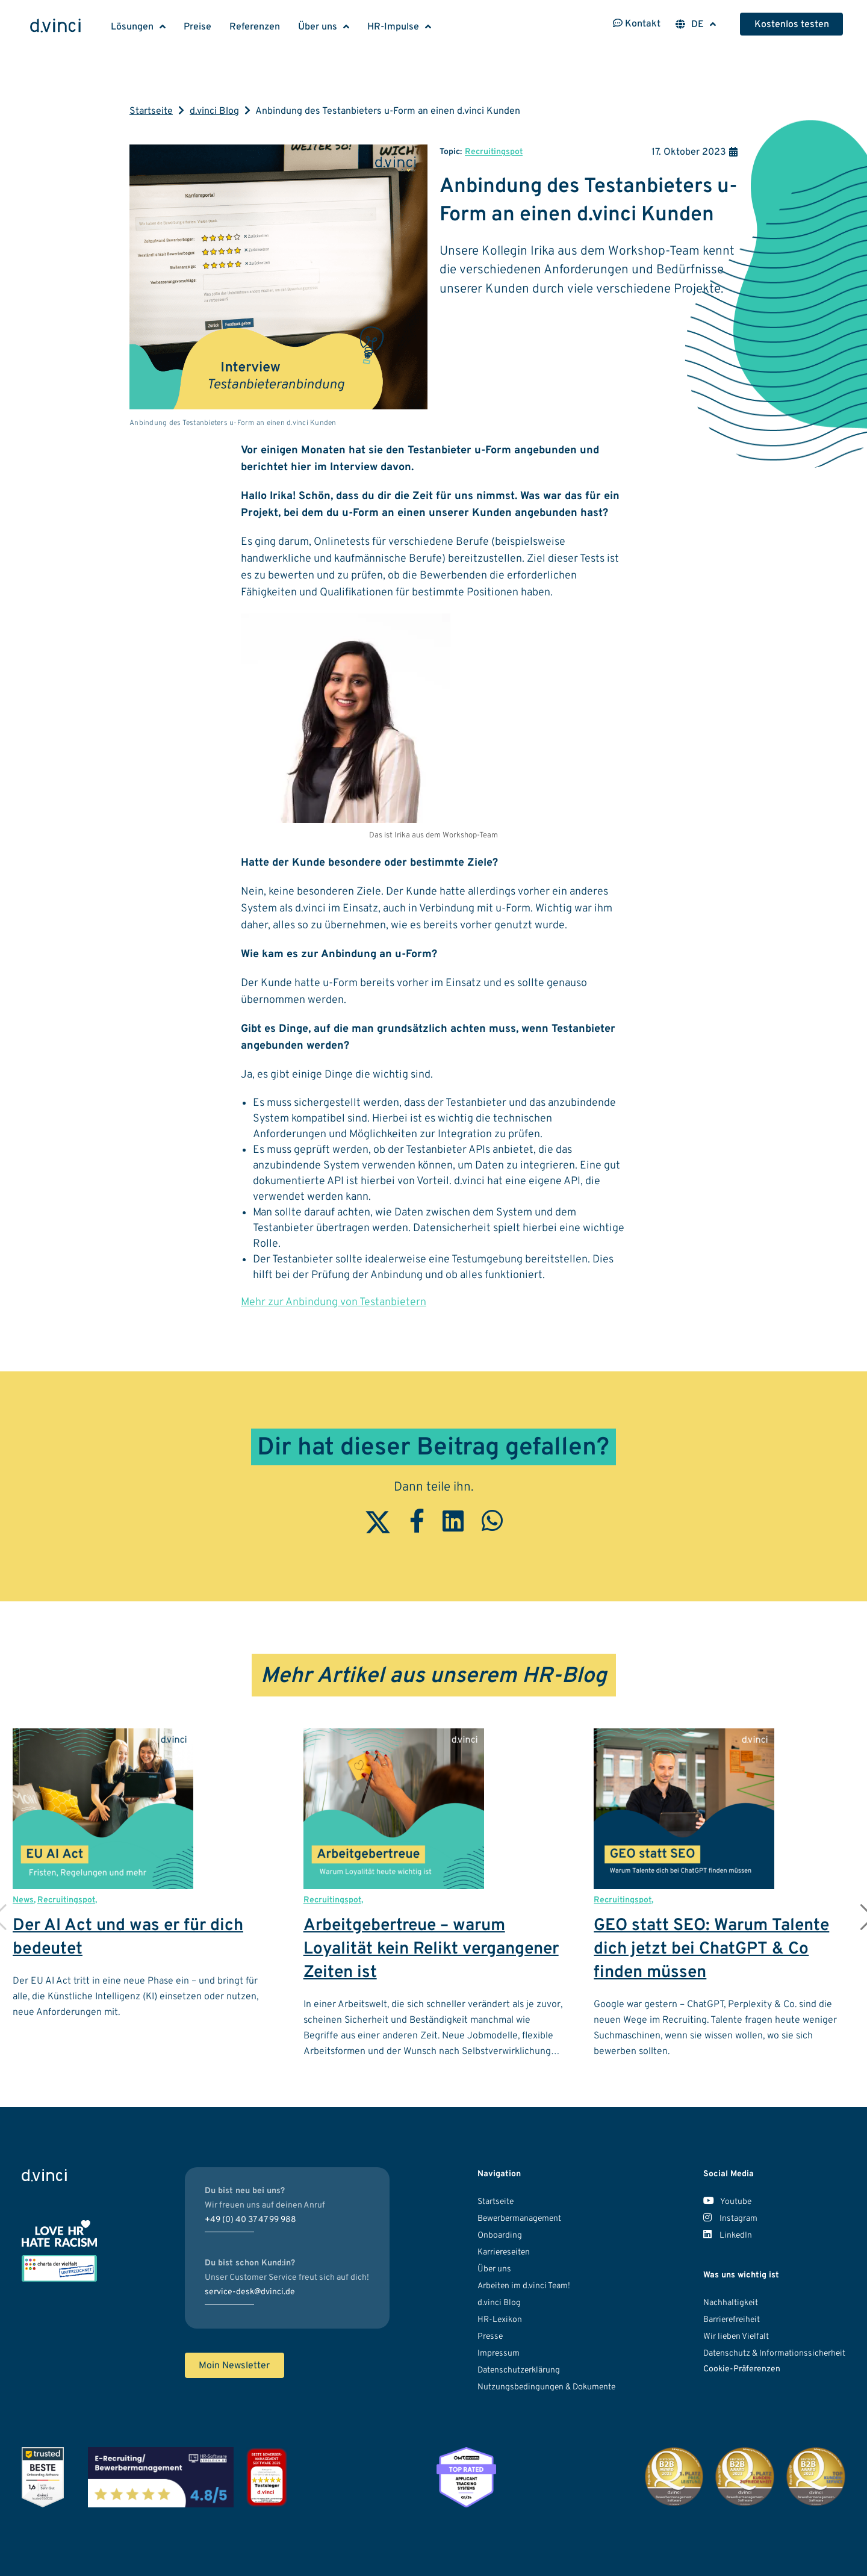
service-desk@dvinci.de (250, 2292)
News (23, 1900)
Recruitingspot (494, 152)
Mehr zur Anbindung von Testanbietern (333, 1302)
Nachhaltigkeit (730, 2303)
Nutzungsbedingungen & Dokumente (546, 2387)
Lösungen (132, 27)
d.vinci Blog (214, 111)
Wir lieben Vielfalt (736, 2337)
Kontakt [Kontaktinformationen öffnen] (636, 24)
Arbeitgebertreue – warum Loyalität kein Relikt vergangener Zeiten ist (431, 1949)
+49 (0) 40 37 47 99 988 (250, 2220)
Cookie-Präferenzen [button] (741, 2369)
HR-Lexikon (499, 2320)
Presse (490, 2337)
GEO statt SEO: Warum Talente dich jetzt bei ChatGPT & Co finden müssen (711, 1949)
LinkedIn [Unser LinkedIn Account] (727, 2235)
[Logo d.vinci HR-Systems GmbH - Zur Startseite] (55, 27)
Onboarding (499, 2235)
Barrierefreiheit (731, 2320)
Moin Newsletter (234, 2366)
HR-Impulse (393, 27)
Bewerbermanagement (519, 2219)
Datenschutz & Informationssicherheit (774, 2353)
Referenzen (254, 27)
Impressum (498, 2353)
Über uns (317, 27)
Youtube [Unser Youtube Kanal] (727, 2202)
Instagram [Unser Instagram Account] (730, 2219)
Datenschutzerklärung (518, 2370)
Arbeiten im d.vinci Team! (523, 2286)
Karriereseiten (503, 2252)
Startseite (151, 111)
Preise (197, 27)
